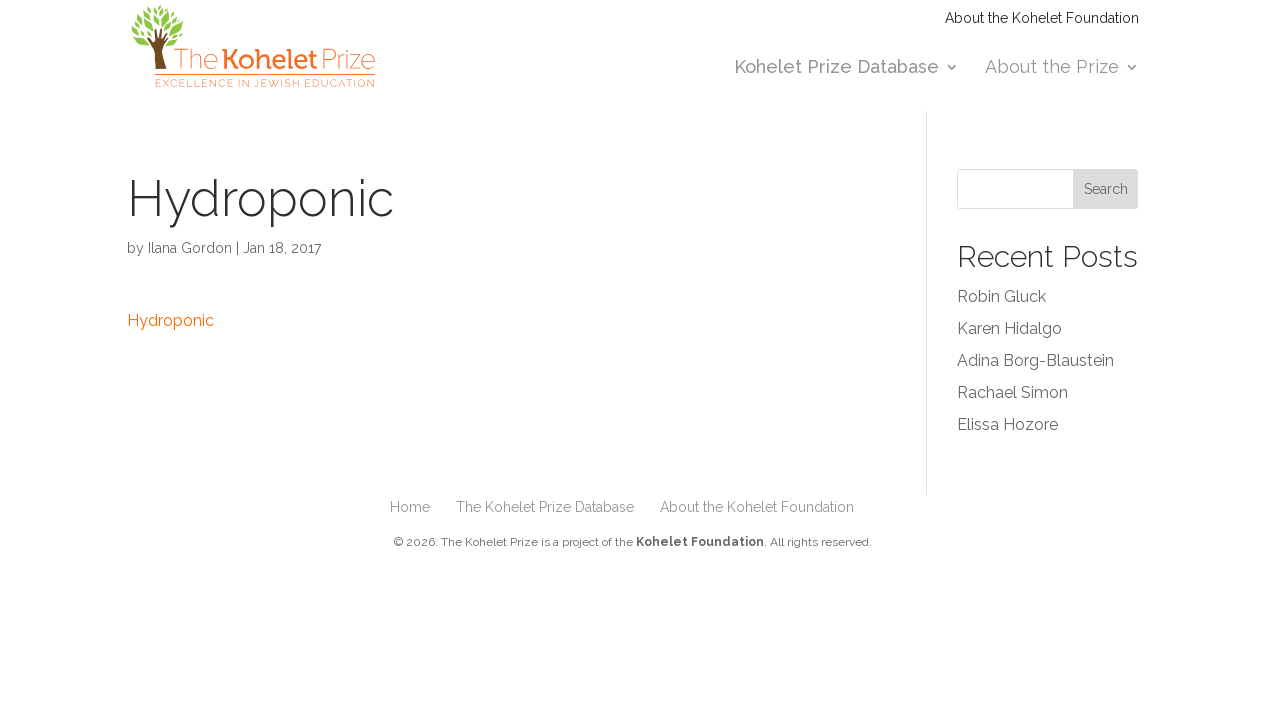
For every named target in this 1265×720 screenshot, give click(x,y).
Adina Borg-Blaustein (1035, 360)
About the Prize (1052, 68)
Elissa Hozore (1007, 424)
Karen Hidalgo (1009, 328)
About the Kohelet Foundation (1042, 18)
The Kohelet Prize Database (545, 507)
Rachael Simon (1012, 392)
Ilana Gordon (190, 248)
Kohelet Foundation (700, 542)
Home (410, 507)
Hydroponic (170, 320)
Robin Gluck (1001, 296)
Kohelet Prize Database (836, 68)
